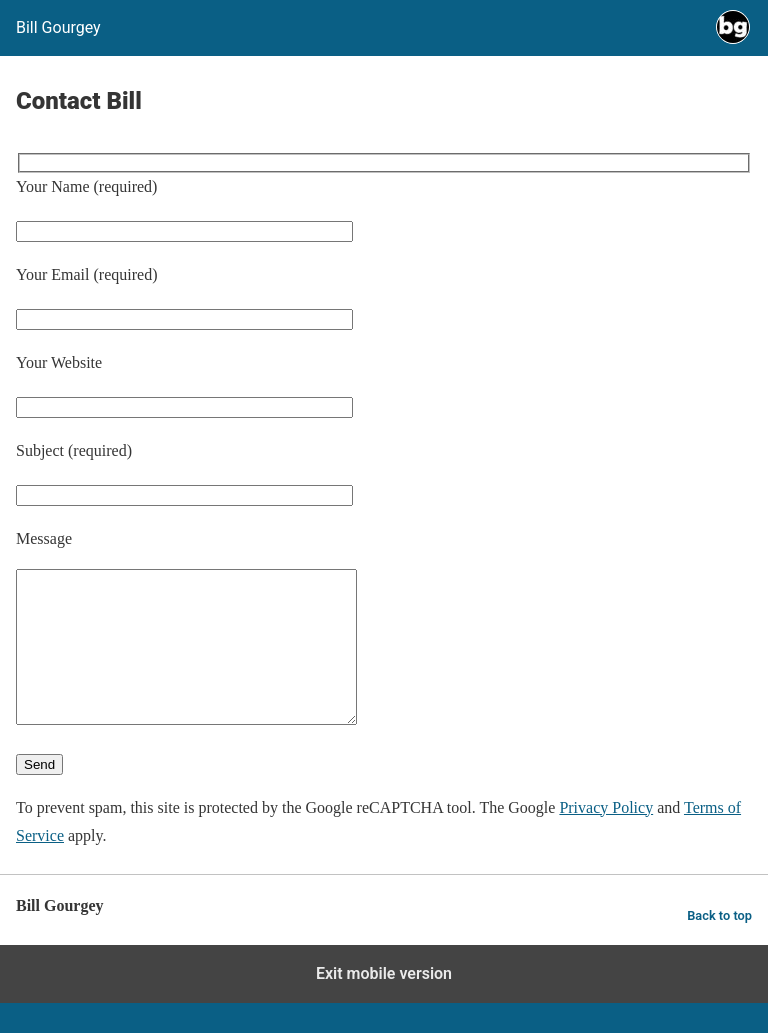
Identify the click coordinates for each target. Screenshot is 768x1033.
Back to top (719, 945)
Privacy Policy (606, 837)
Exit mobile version (384, 1003)
